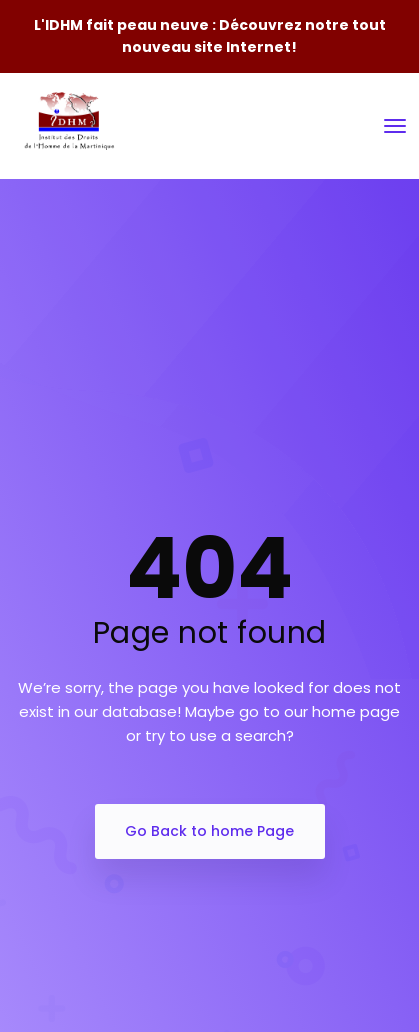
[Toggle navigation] (395, 126)
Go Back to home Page (209, 831)
